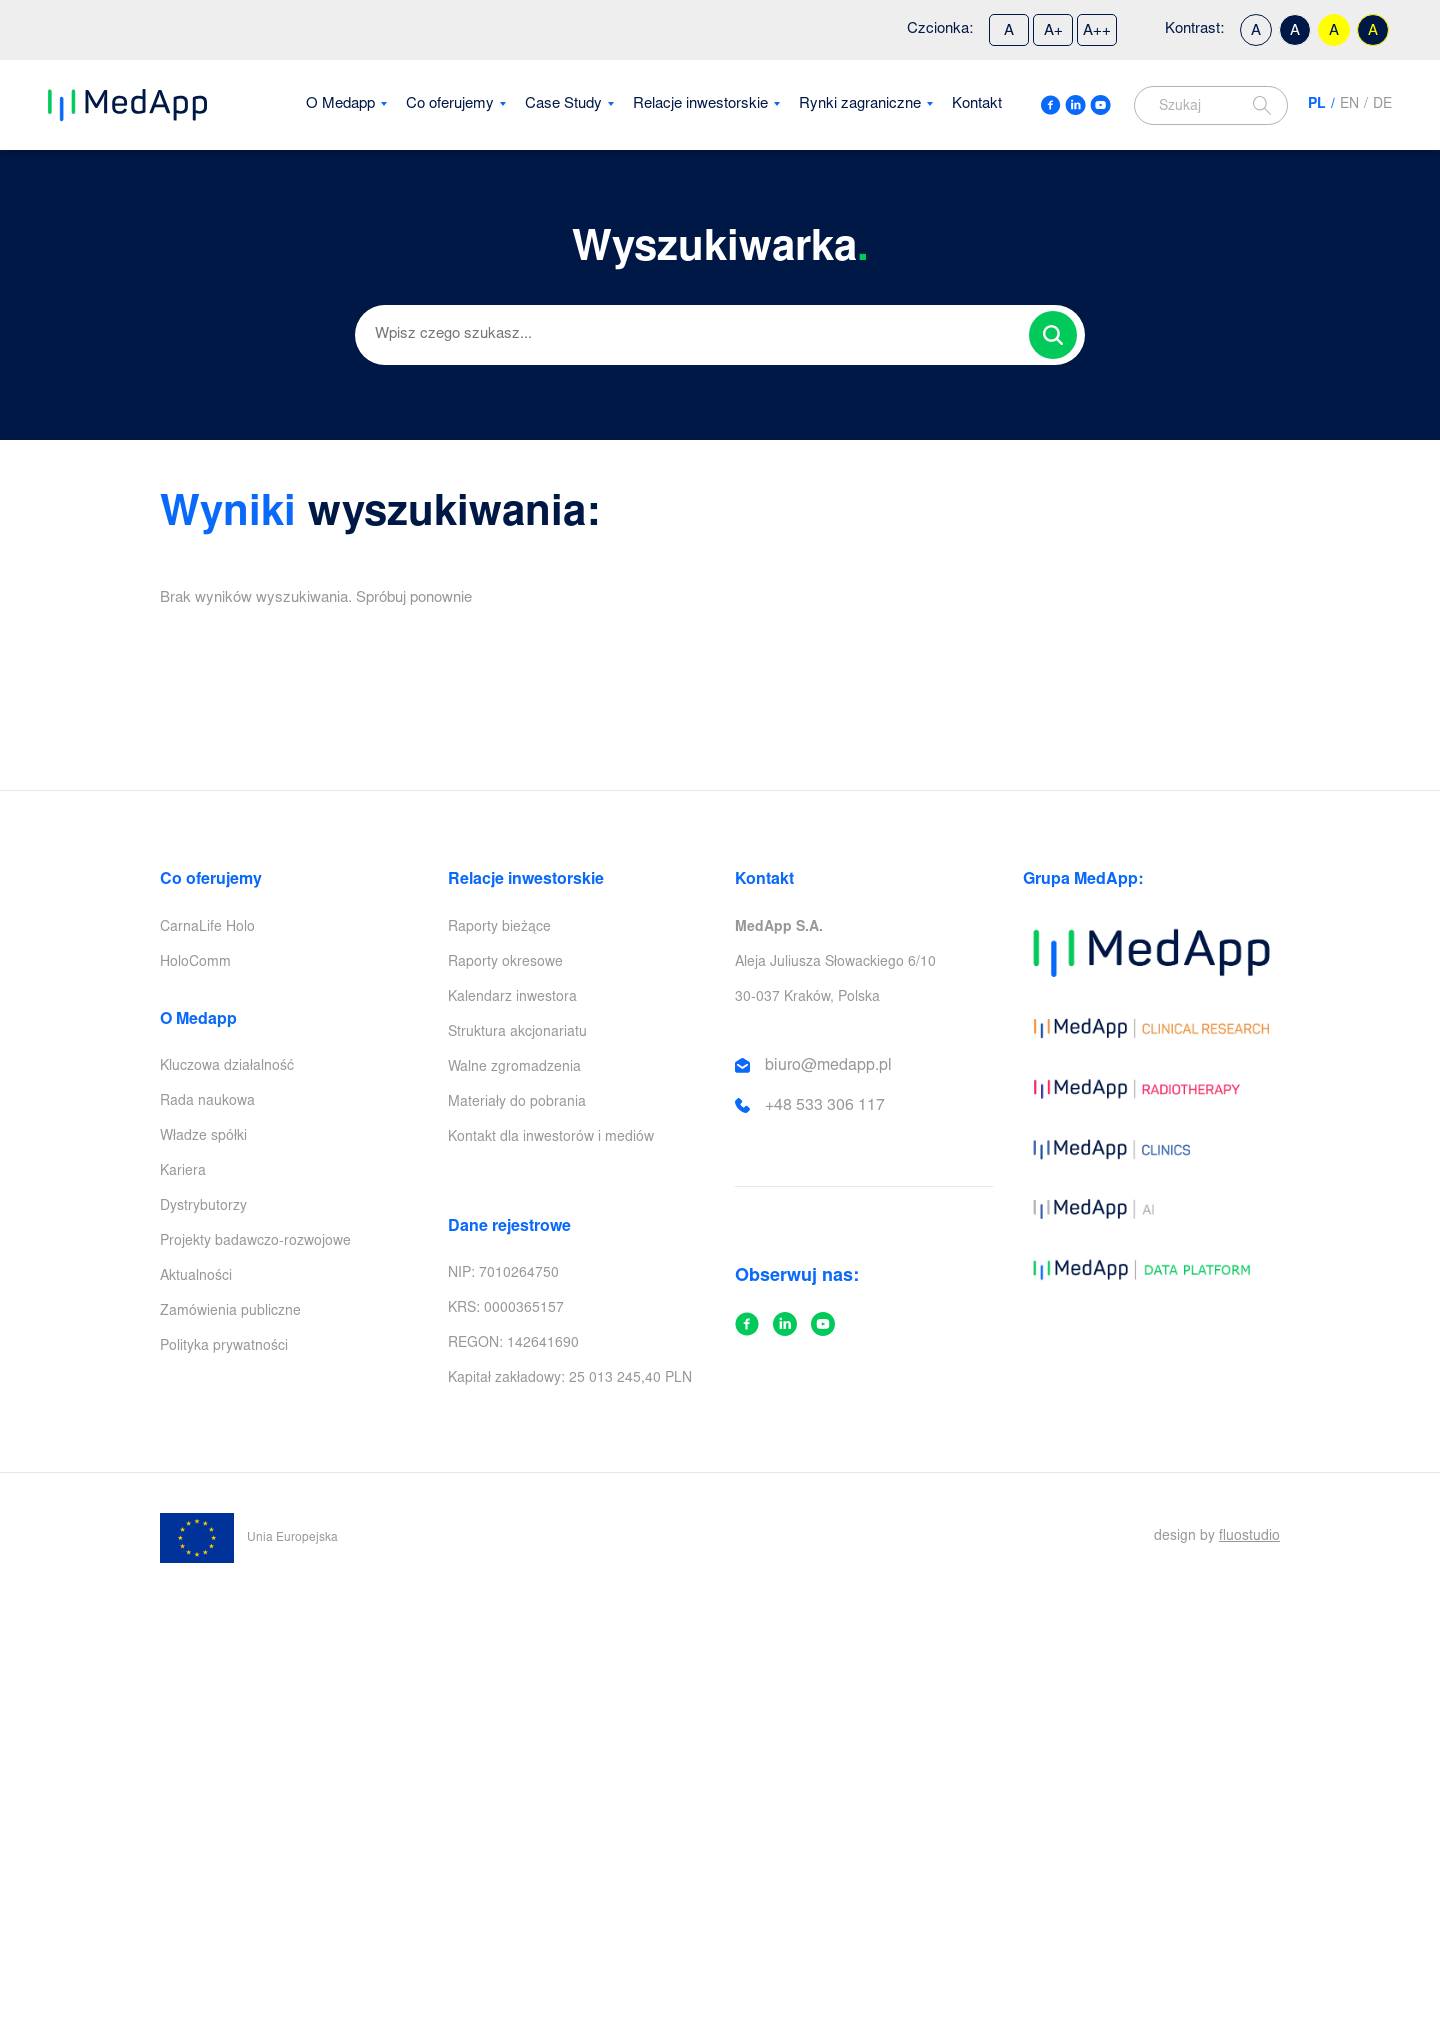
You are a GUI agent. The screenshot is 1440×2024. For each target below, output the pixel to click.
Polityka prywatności (224, 1347)
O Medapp (340, 104)
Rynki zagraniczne (860, 104)
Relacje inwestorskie (700, 104)
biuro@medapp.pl (828, 1066)
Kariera (183, 1172)
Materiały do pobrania (517, 1103)
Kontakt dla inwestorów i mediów (551, 1138)
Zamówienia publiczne (230, 1312)
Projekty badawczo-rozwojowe (255, 1242)
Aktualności (196, 1277)
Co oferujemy (450, 104)
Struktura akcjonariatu (517, 1033)
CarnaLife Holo (207, 928)
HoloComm (195, 963)
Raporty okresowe (505, 963)
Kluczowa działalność (227, 1067)
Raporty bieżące (499, 928)
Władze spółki (203, 1137)
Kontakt (977, 104)
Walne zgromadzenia (514, 1068)
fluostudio (1249, 1537)
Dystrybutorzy (203, 1207)
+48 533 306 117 (825, 1106)
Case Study (563, 104)
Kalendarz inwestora (512, 998)
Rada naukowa (207, 1102)
